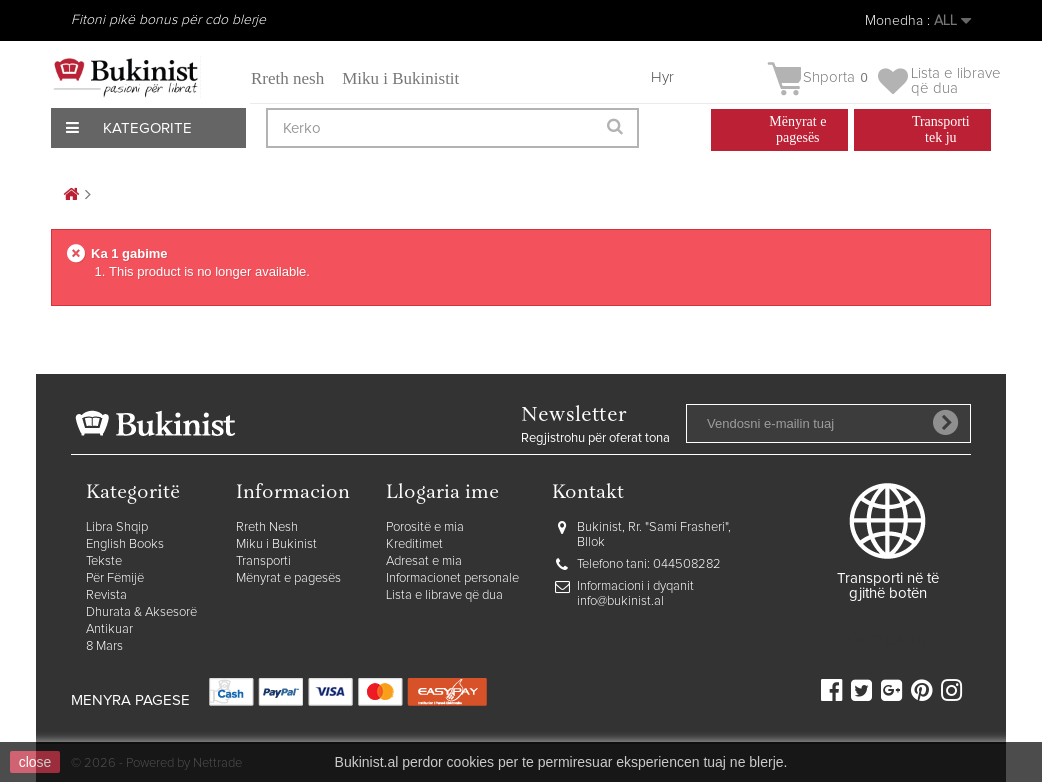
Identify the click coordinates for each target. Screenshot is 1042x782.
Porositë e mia (425, 527)
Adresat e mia (424, 561)
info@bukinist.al (620, 601)
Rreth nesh (287, 78)
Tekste (104, 561)
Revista (106, 595)
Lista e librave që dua (444, 595)
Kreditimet (414, 544)
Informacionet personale (452, 578)
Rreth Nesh (267, 527)
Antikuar (109, 629)
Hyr (662, 77)
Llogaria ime (442, 493)
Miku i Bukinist (276, 544)
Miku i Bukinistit (400, 78)
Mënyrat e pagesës (288, 578)
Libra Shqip (117, 527)
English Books (125, 544)
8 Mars (104, 646)
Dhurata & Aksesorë (141, 612)
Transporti (263, 561)
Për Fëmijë (115, 578)
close (35, 762)
